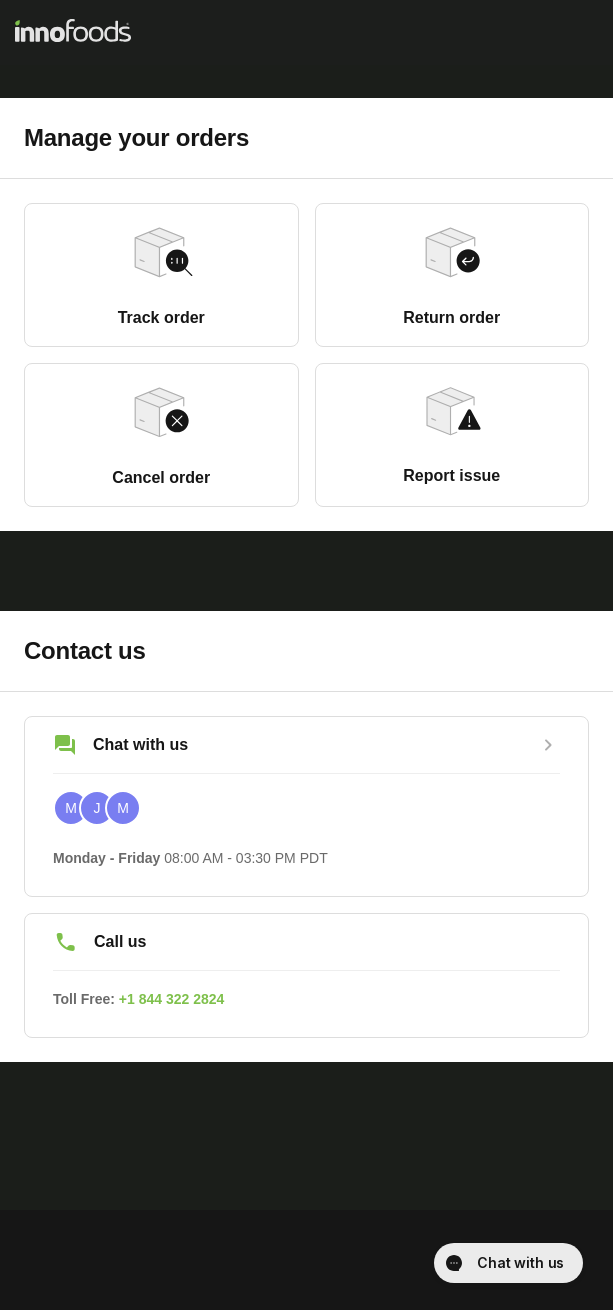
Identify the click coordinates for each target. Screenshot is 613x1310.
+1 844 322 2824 (172, 999)
